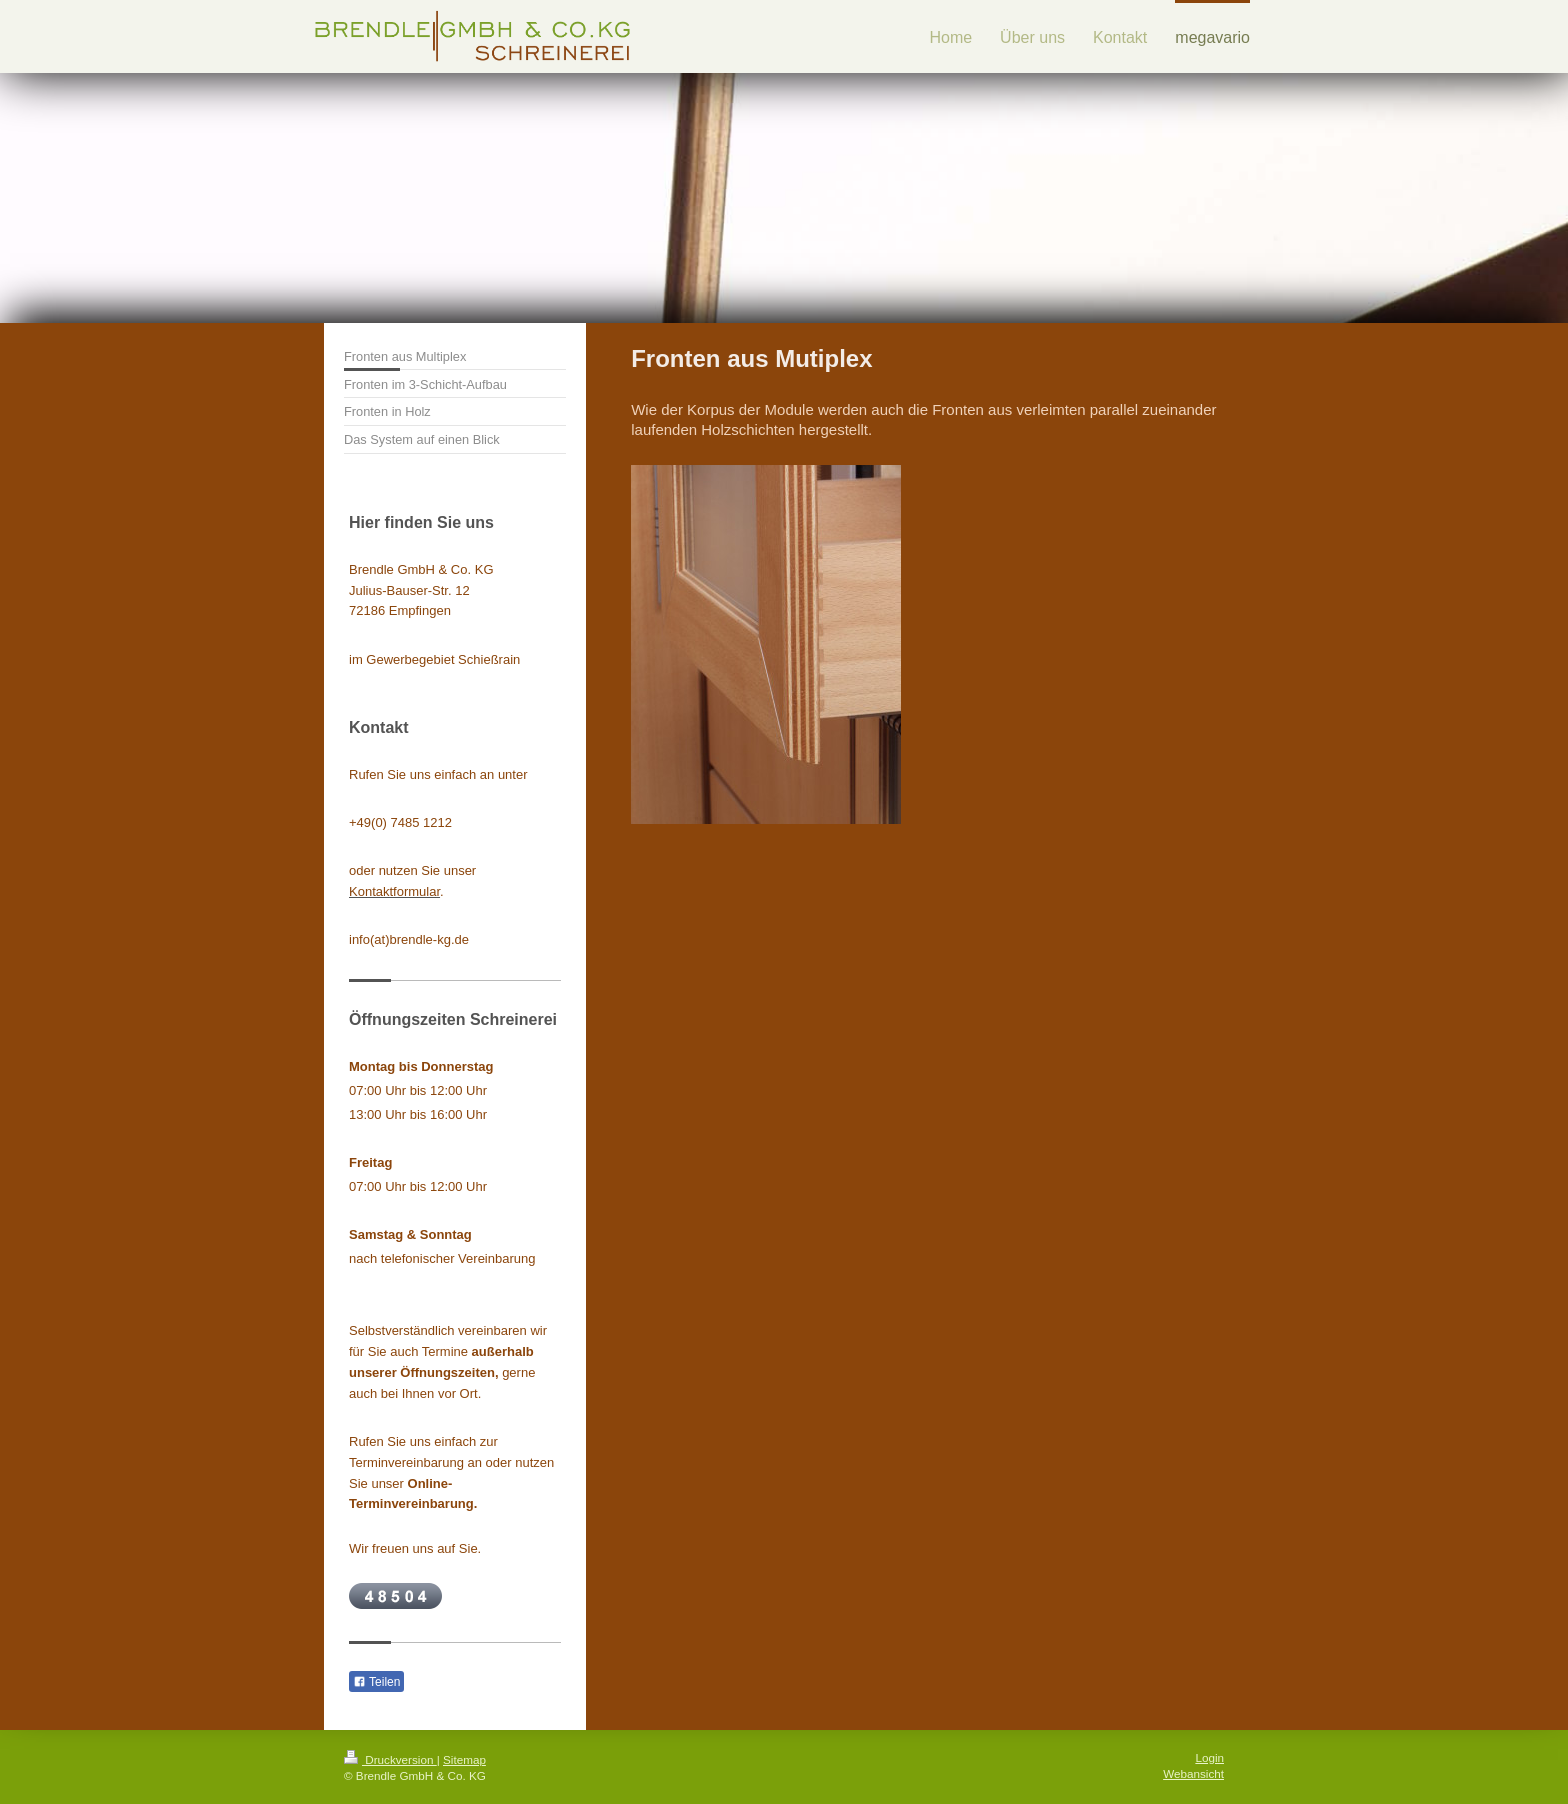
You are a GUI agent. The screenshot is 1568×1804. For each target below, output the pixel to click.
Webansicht (1193, 1773)
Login (1209, 1757)
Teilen (376, 1682)
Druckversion (390, 1759)
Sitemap (464, 1759)
